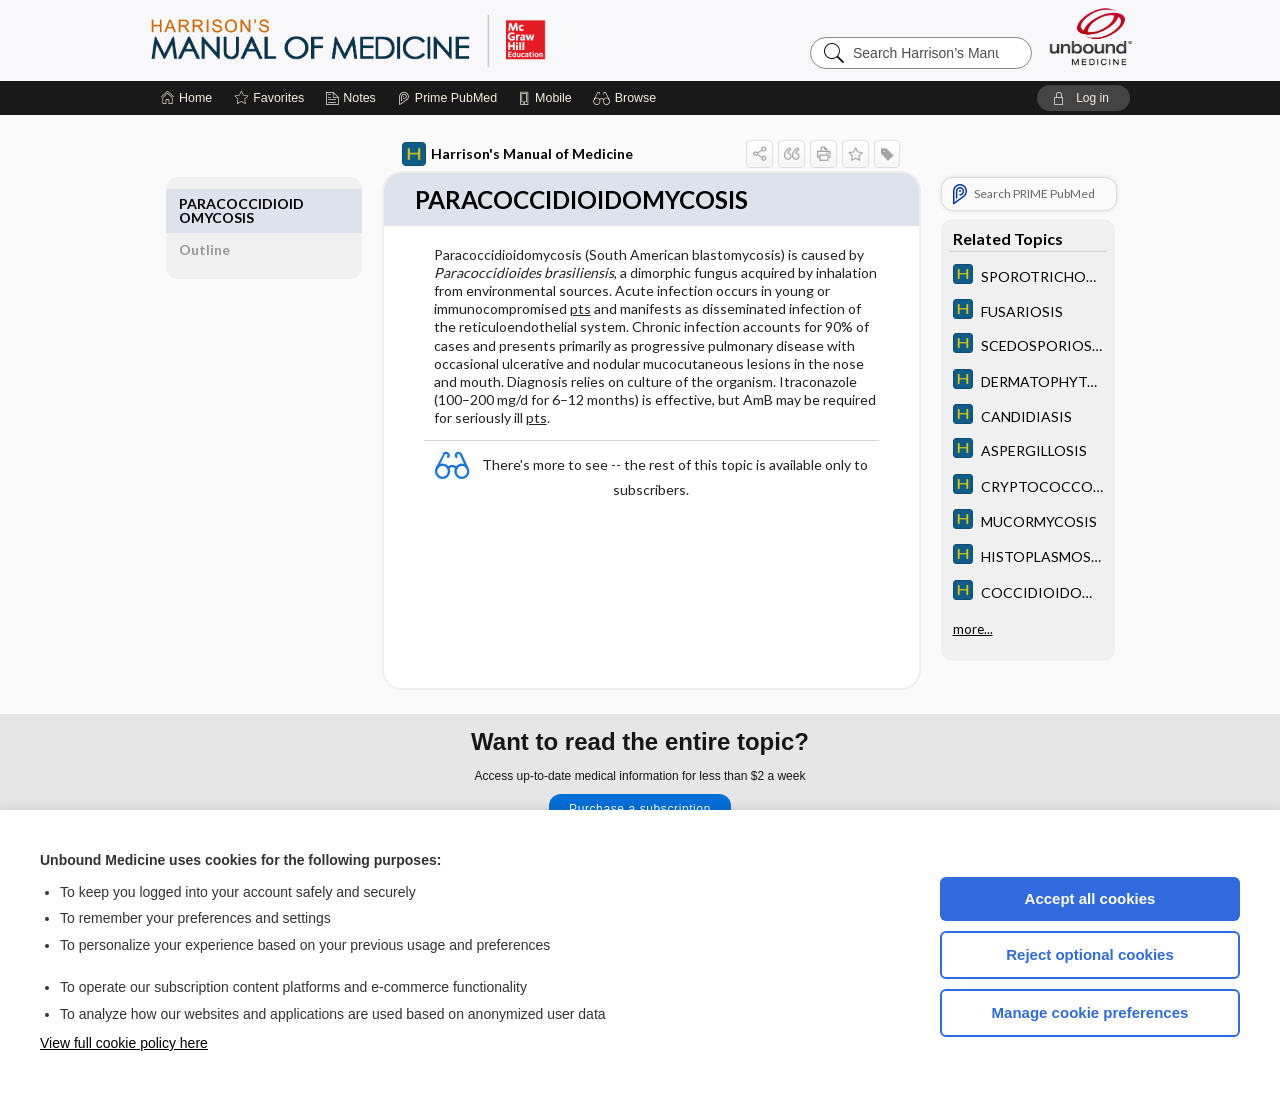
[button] (627, 98)
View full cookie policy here (124, 1043)
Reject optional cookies (1090, 954)
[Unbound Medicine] (1091, 36)
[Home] (186, 98)
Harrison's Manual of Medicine (494, 154)
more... (950, 626)
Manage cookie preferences (1090, 1012)
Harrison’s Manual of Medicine (400, 40)
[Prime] (447, 98)
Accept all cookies (1090, 898)
